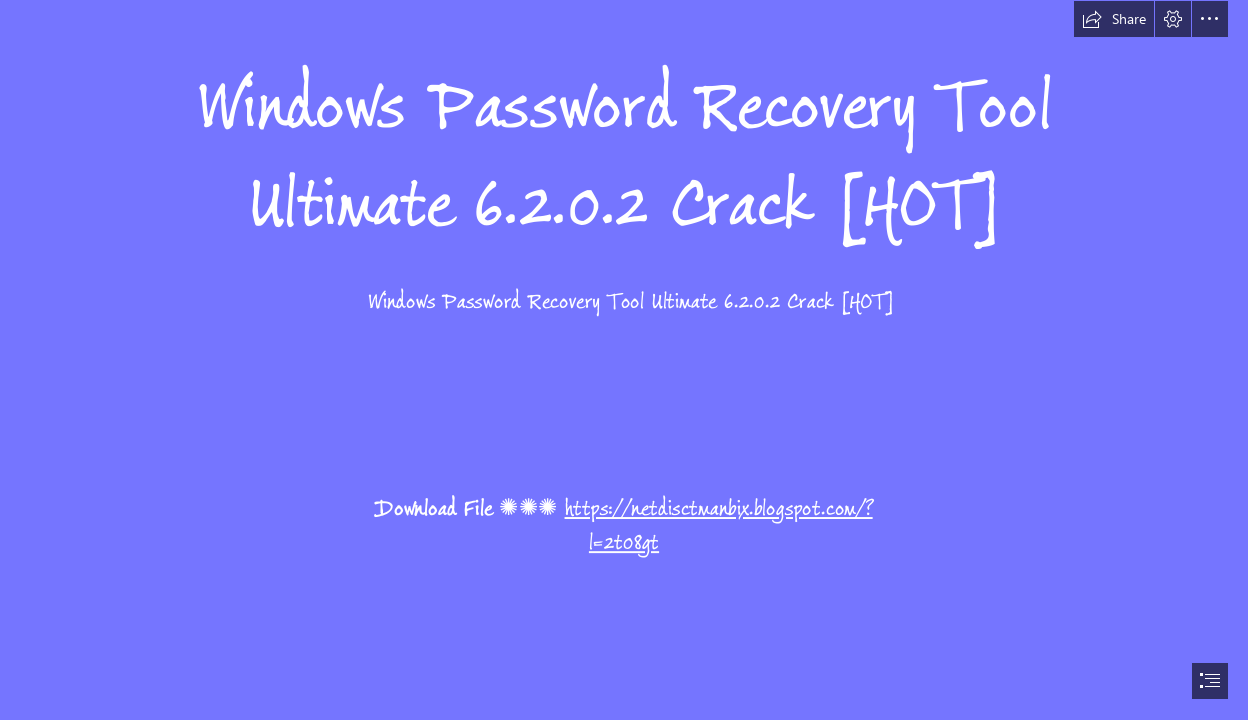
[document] (624, 360)
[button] (1114, 19)
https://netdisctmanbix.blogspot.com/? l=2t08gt (719, 525)
